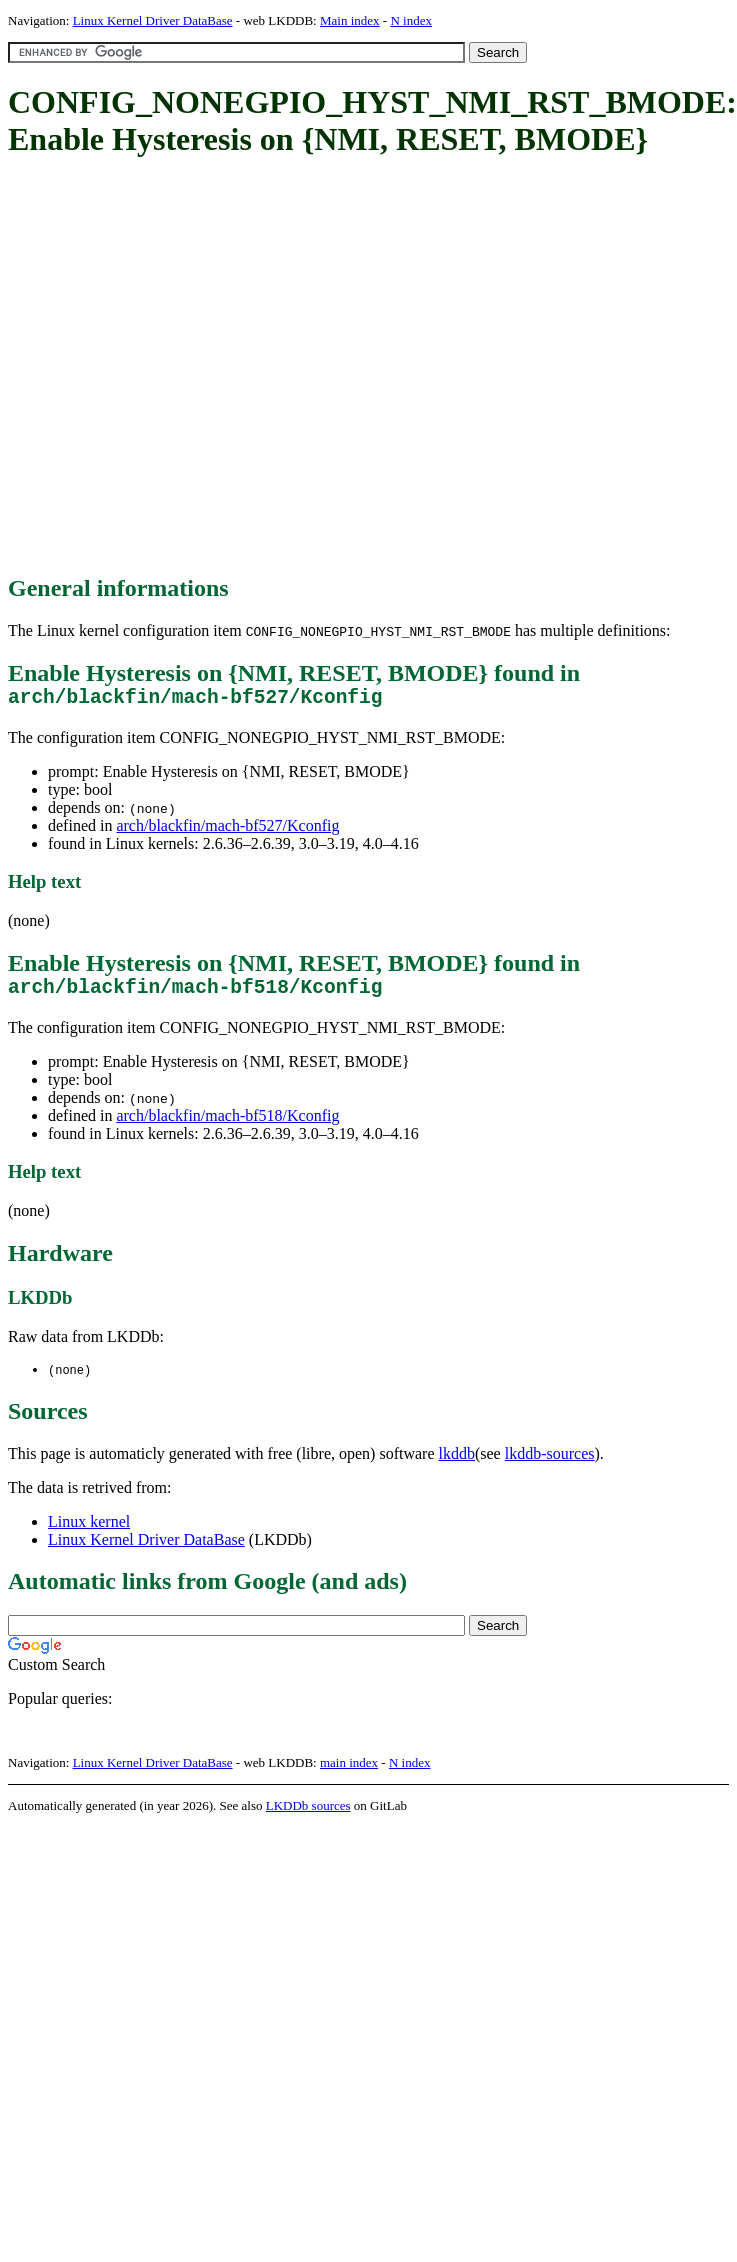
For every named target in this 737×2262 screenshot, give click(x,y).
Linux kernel (89, 1532)
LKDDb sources (308, 1816)
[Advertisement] (187, 367)
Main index (350, 20)
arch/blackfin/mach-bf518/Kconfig (227, 1125)
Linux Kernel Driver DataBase (153, 20)
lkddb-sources (550, 1464)
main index (349, 1773)
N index (411, 20)
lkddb (457, 1464)
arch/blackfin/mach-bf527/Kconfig (227, 830)
